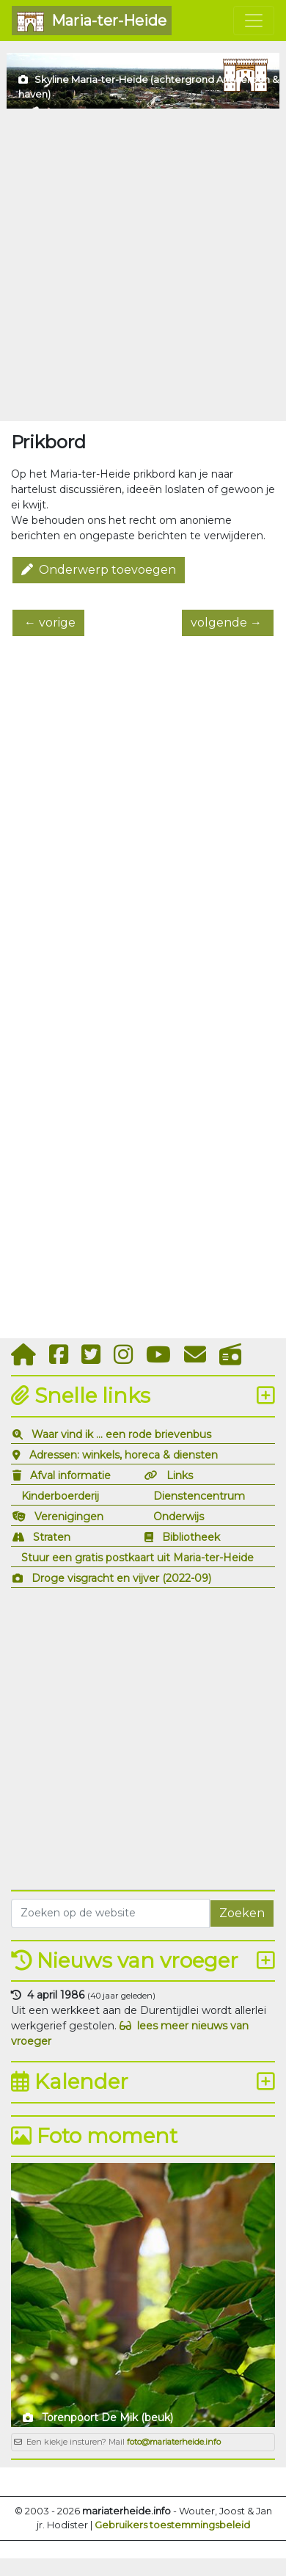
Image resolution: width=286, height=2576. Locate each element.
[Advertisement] (143, 265)
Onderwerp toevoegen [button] (98, 570)
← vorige (48, 623)
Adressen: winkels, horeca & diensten (123, 1455)
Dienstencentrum (199, 1496)
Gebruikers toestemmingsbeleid (172, 2525)
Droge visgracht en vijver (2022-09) (121, 1578)
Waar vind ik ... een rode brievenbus (121, 1434)
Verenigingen (68, 1516)
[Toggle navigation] (253, 20)
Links (179, 1475)
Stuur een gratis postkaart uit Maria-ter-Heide (137, 1557)
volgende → (228, 623)
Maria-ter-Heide (91, 22)
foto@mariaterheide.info (174, 2442)
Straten (51, 1537)
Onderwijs (178, 1516)
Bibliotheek (191, 1537)
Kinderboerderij (60, 1496)
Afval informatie (70, 1475)
